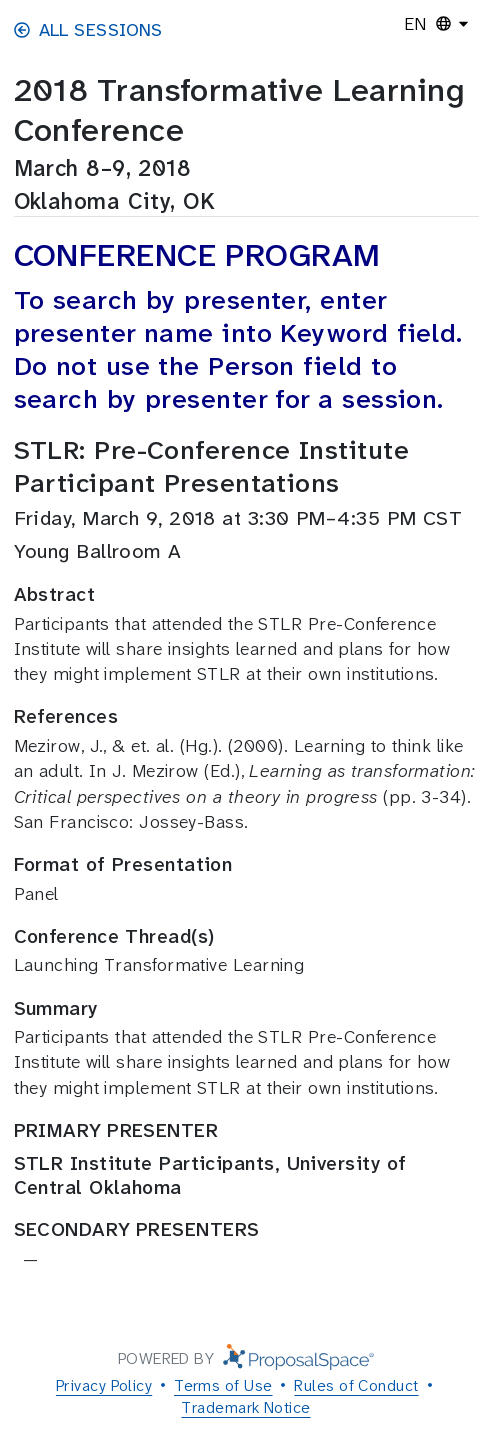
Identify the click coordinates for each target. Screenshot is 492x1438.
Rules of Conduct (356, 1385)
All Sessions (88, 30)
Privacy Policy (104, 1385)
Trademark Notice (245, 1407)
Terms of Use (223, 1385)
